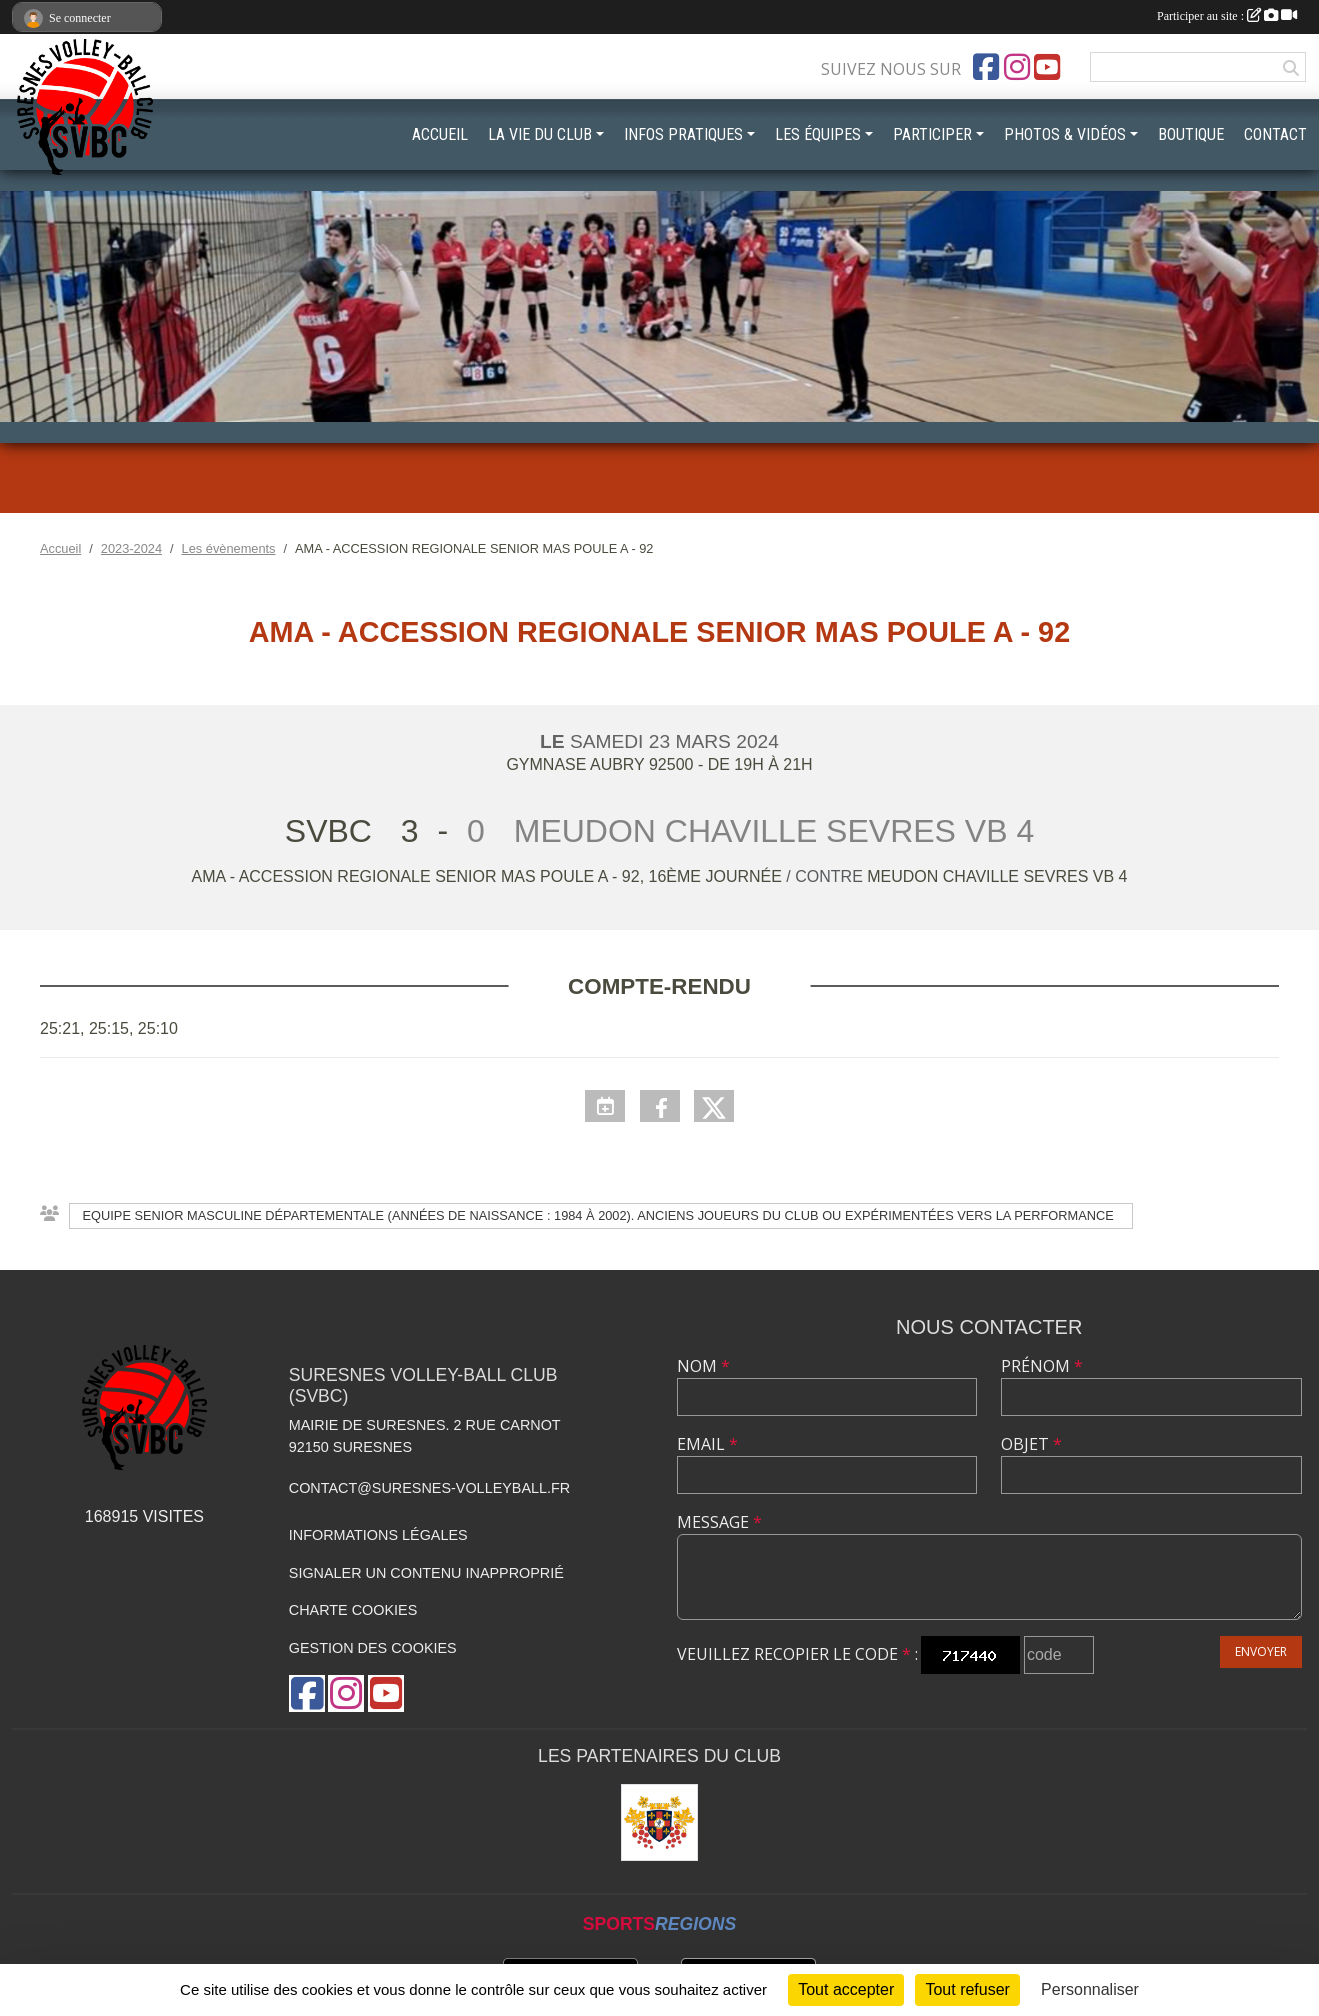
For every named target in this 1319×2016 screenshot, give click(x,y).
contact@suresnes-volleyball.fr (429, 1488)
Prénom (1042, 1366)
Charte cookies (353, 1610)
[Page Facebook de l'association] (986, 67)
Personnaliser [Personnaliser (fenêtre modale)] (1090, 1989)
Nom (703, 1366)
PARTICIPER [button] (932, 134)
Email (707, 1444)
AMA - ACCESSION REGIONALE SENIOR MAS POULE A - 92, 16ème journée (489, 876)
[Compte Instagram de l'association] (1017, 67)
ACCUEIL (440, 134)
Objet (1031, 1444)
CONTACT (1275, 134)
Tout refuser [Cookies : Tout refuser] (967, 1989)
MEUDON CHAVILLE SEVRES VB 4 (997, 876)
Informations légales (378, 1535)
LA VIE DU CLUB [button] (540, 134)
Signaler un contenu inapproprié (426, 1573)
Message (719, 1522)
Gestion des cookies (373, 1648)
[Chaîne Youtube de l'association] (1047, 67)
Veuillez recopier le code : (797, 1654)
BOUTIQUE (1191, 134)
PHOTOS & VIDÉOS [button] (1065, 134)
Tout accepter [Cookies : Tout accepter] (846, 1989)
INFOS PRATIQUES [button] (683, 134)
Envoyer (1261, 1651)
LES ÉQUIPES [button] (818, 134)
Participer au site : (1227, 16)
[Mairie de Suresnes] (660, 1823)
